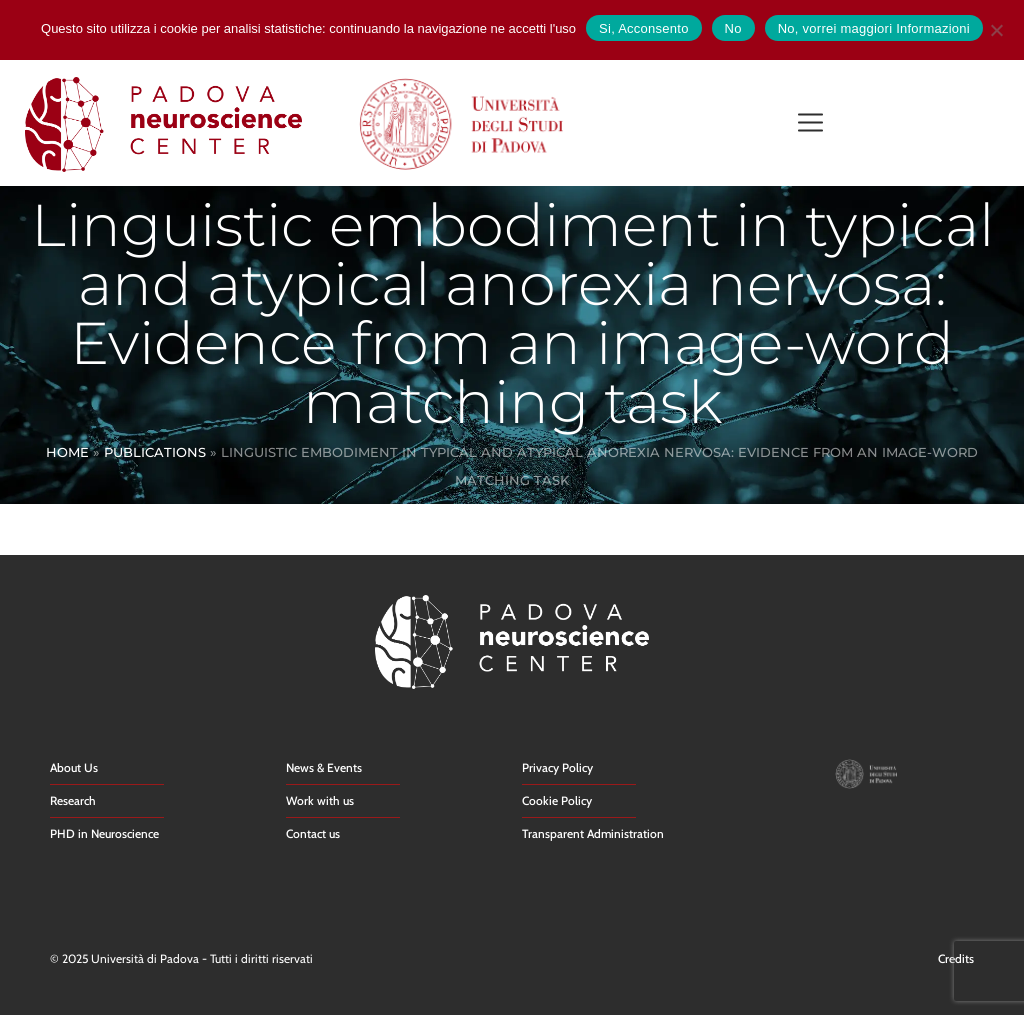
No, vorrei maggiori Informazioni (874, 28)
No (733, 28)
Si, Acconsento (644, 28)
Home (67, 452)
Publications (155, 452)
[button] (810, 124)
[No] (996, 27)
